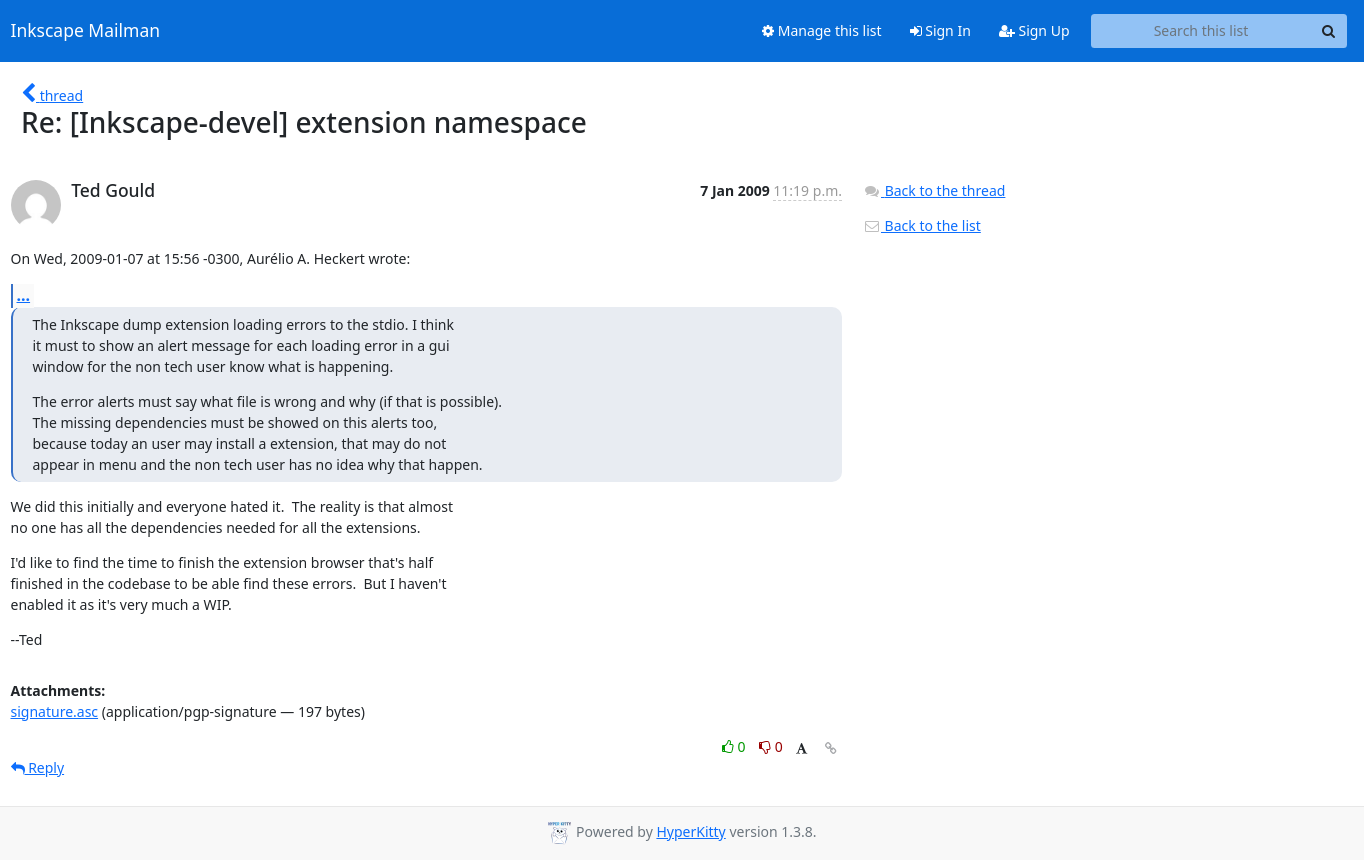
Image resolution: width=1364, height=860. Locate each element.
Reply (38, 767)
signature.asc (55, 711)
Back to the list (922, 225)
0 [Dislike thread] (771, 746)
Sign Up (1034, 30)
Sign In (940, 30)
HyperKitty (690, 831)
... (24, 295)
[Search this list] (1201, 31)
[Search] (1329, 31)
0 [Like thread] (735, 746)
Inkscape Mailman (86, 31)
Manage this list (822, 30)
